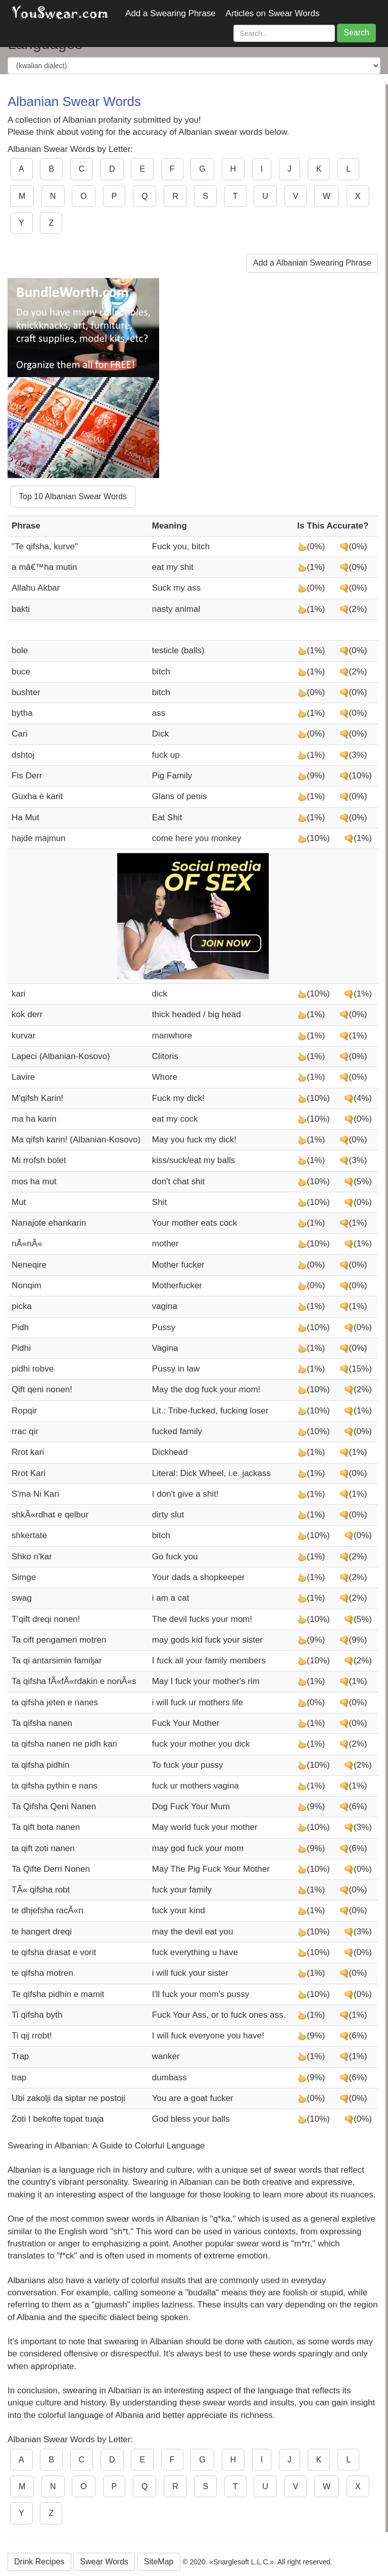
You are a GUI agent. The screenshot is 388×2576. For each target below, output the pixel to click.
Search (356, 32)
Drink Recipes (39, 2561)
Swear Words (104, 2561)
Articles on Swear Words (273, 13)
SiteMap (159, 2561)
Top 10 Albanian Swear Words (73, 496)
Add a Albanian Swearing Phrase (312, 262)
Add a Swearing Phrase (170, 13)
